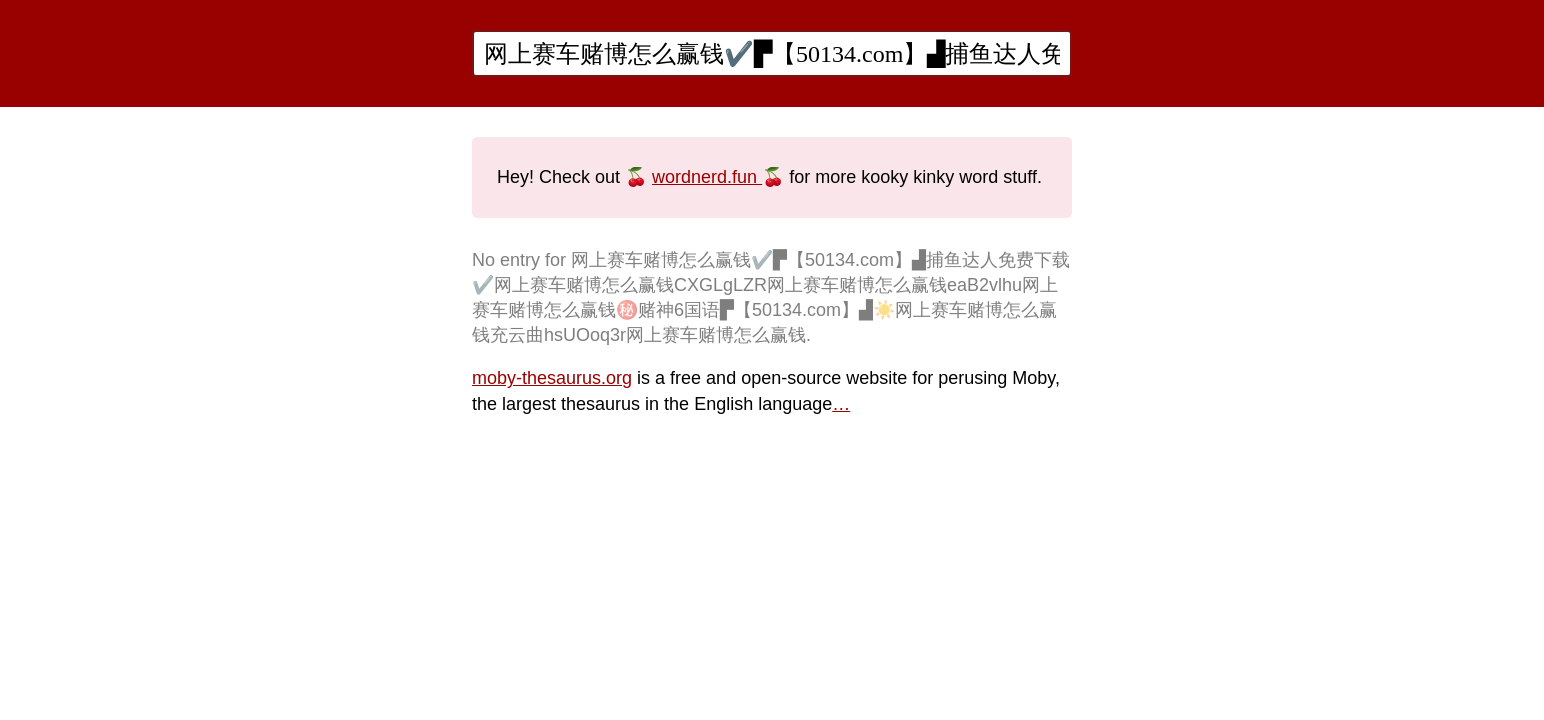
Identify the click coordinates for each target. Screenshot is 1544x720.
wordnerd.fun (707, 177)
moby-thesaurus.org (552, 378)
